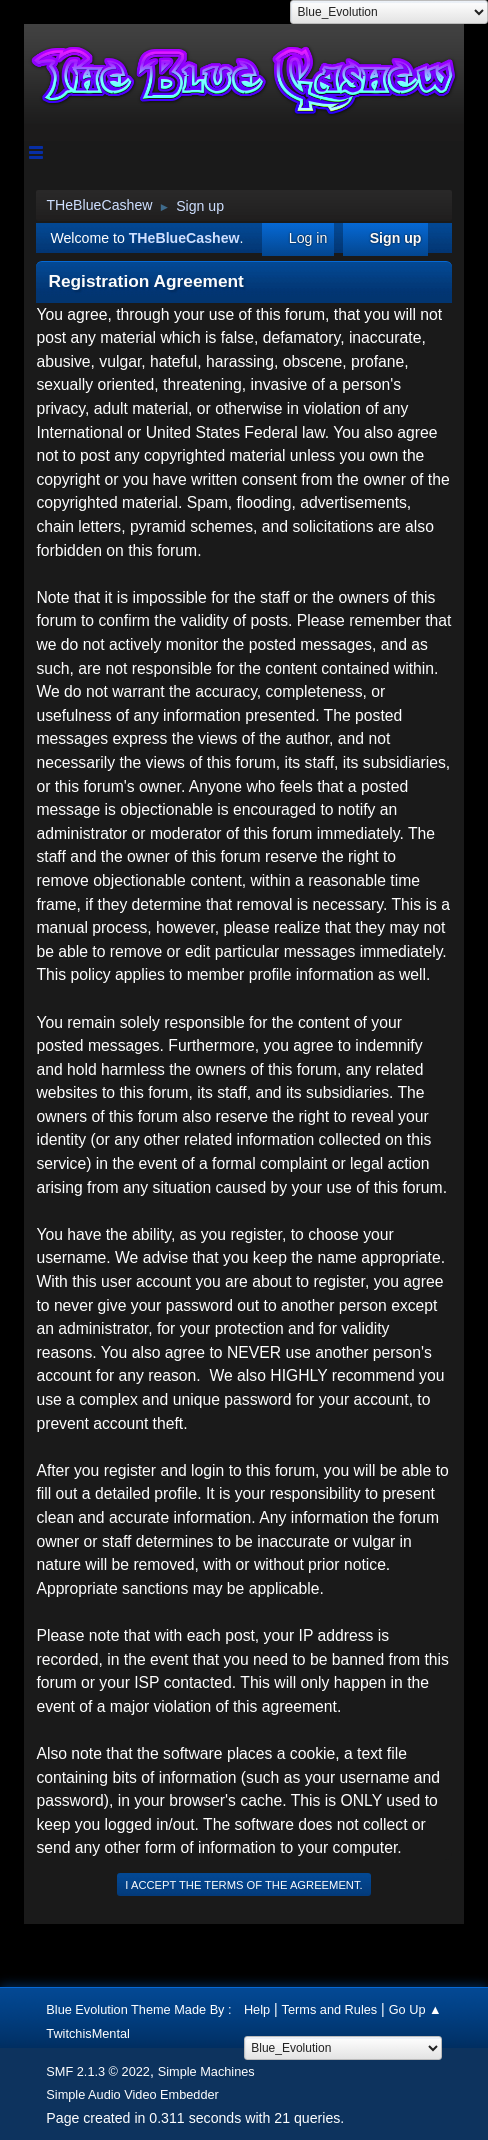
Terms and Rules (330, 2009)
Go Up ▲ (415, 2009)
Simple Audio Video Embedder (132, 2094)
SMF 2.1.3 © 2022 (98, 2071)
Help (257, 2009)
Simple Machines (206, 2071)
